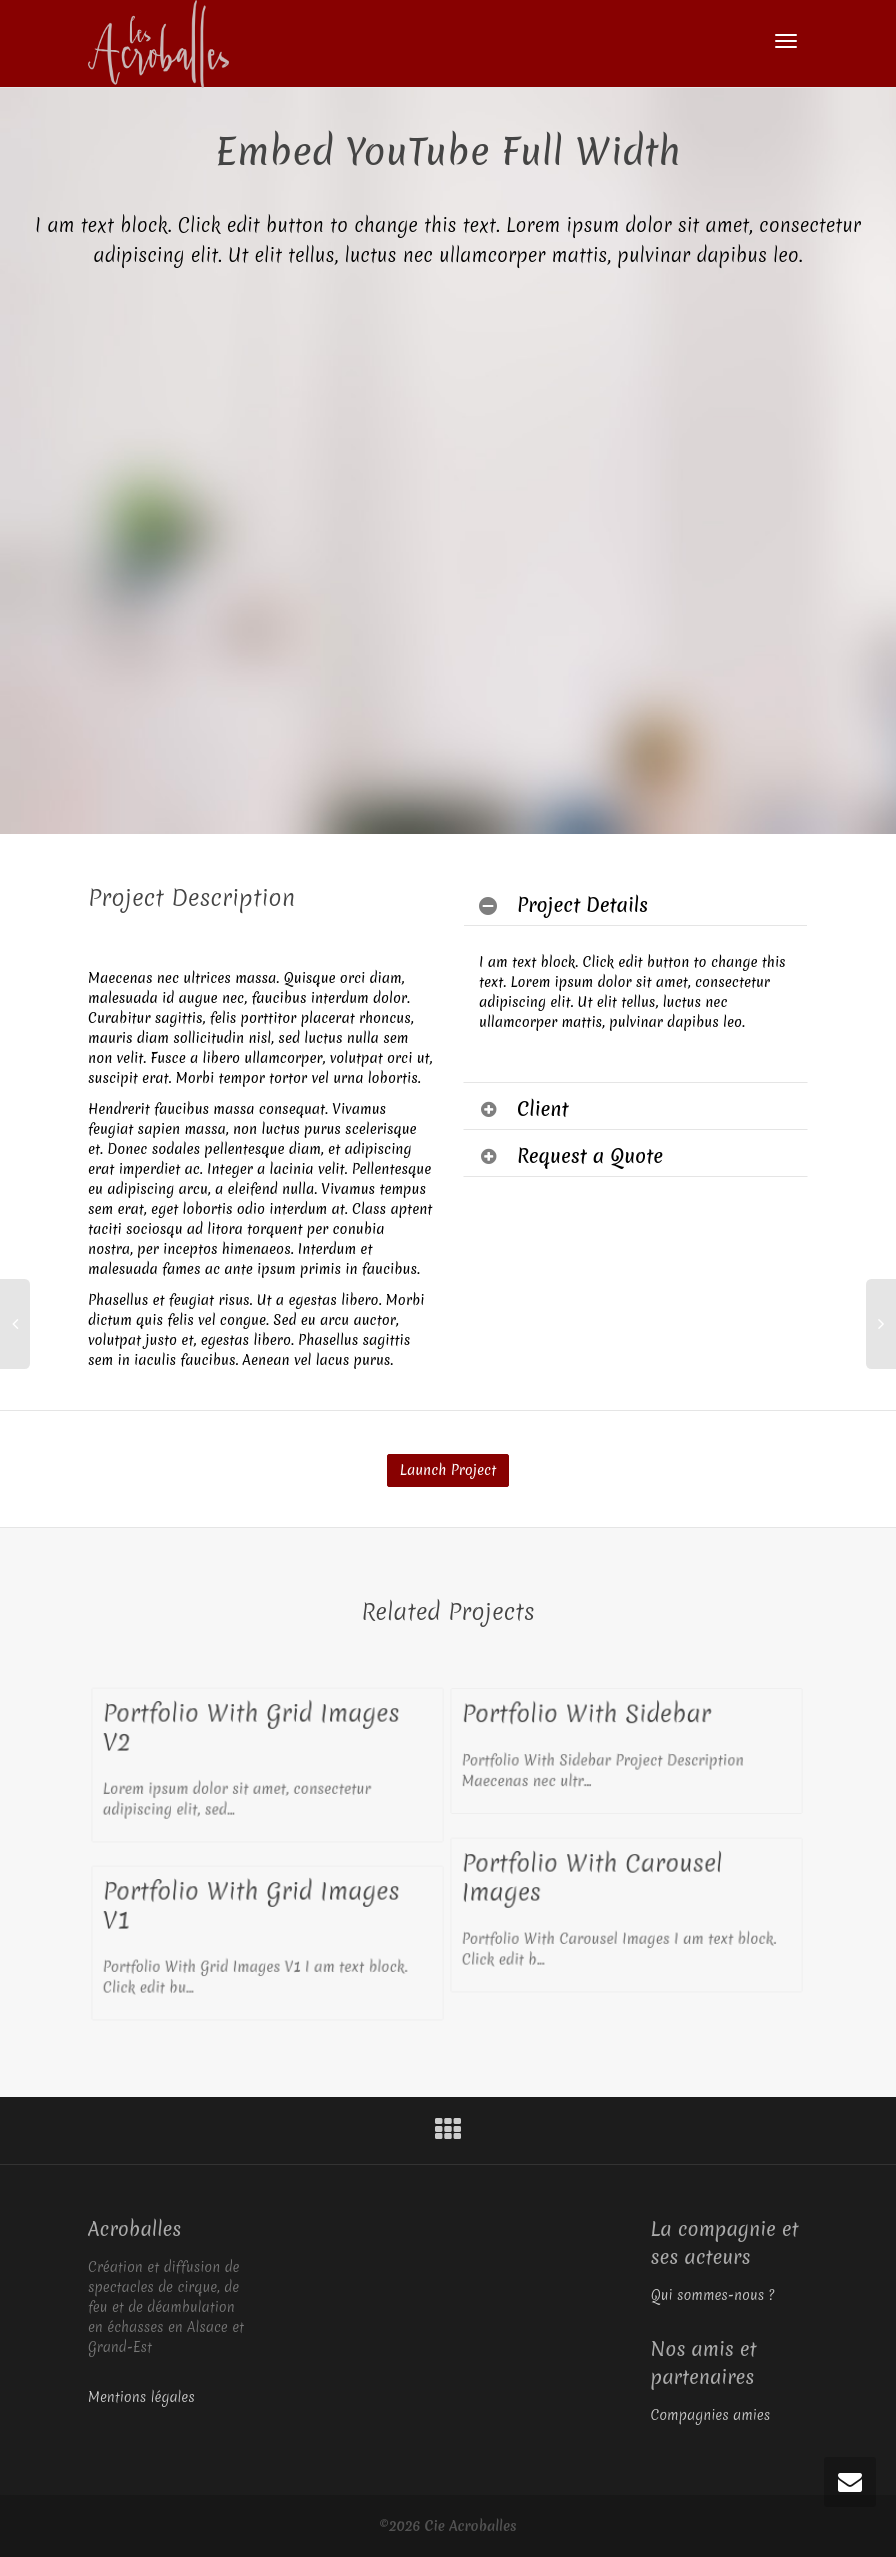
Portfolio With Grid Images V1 (251, 1906)
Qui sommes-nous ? (713, 2295)
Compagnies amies (711, 2415)
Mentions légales (141, 2397)
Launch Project (448, 1470)
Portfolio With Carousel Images (592, 1878)
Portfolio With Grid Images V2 (251, 1728)
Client (543, 1109)
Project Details (582, 905)
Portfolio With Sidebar (587, 1713)
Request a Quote (590, 1156)
